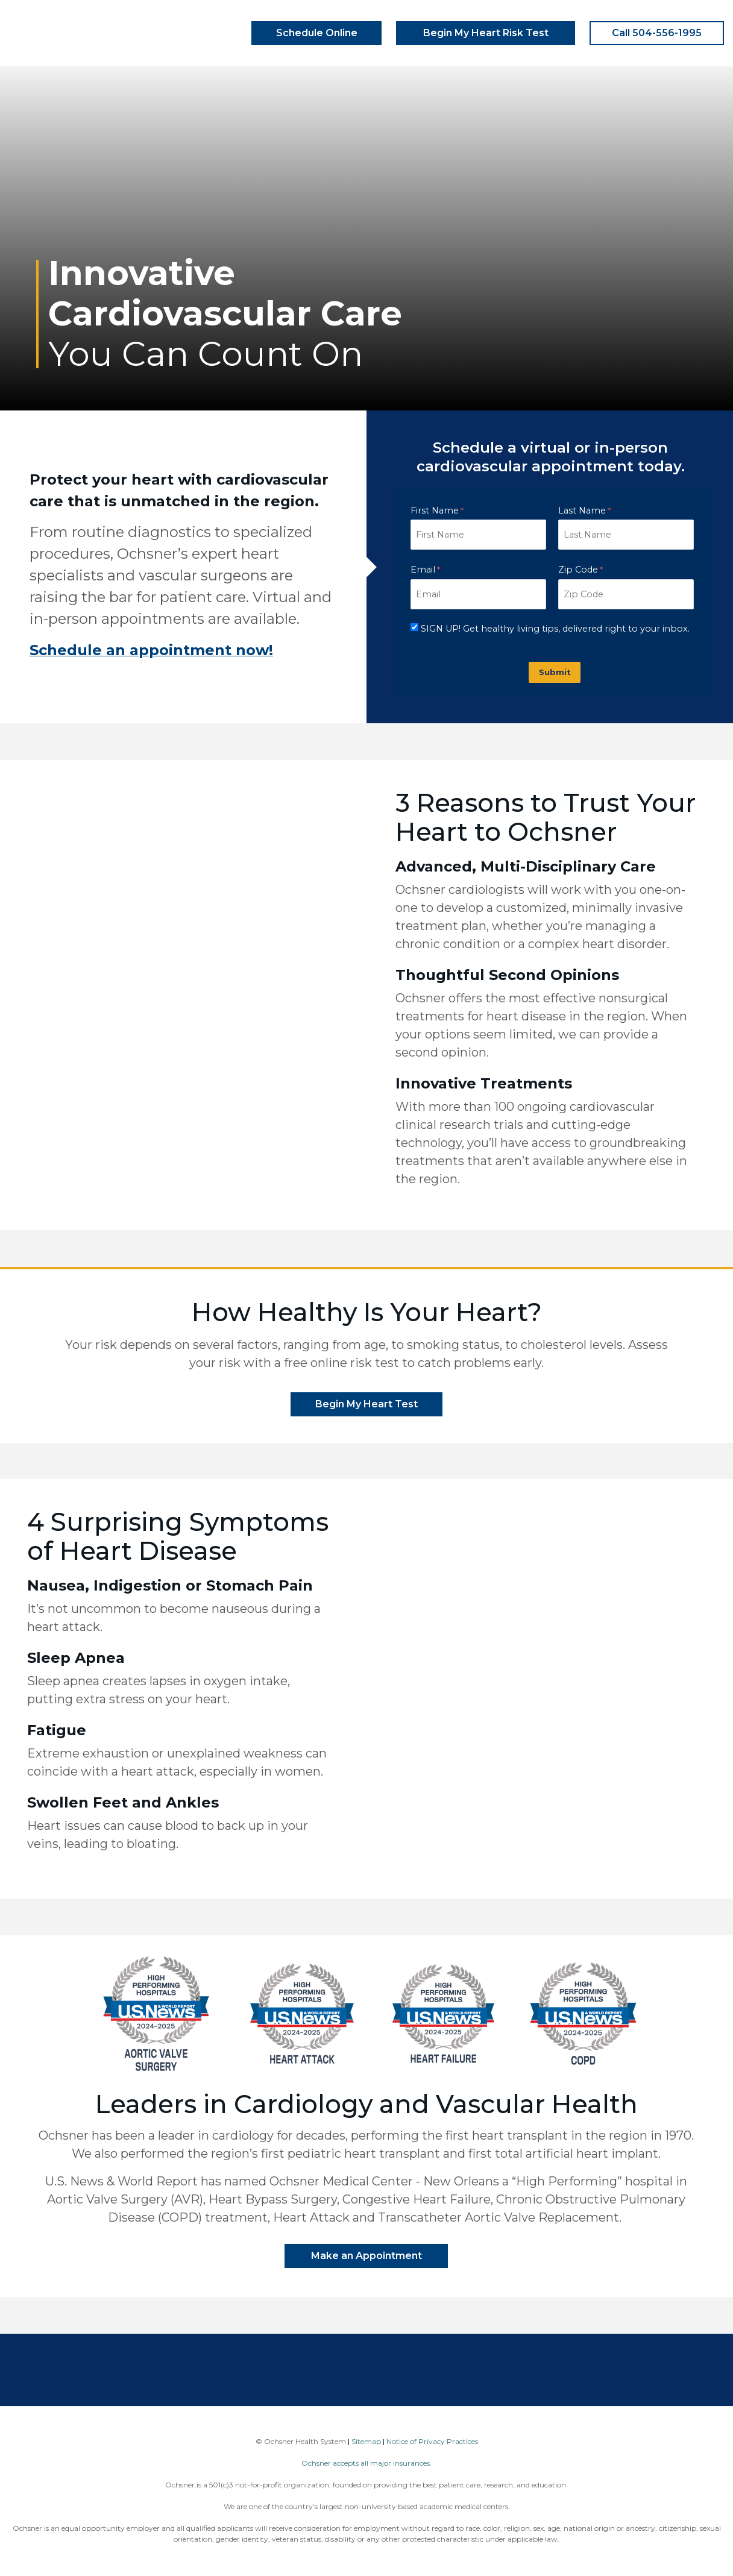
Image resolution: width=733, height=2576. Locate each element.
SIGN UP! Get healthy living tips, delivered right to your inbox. (555, 629)
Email (423, 569)
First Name (435, 510)
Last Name (582, 510)
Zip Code (578, 569)
